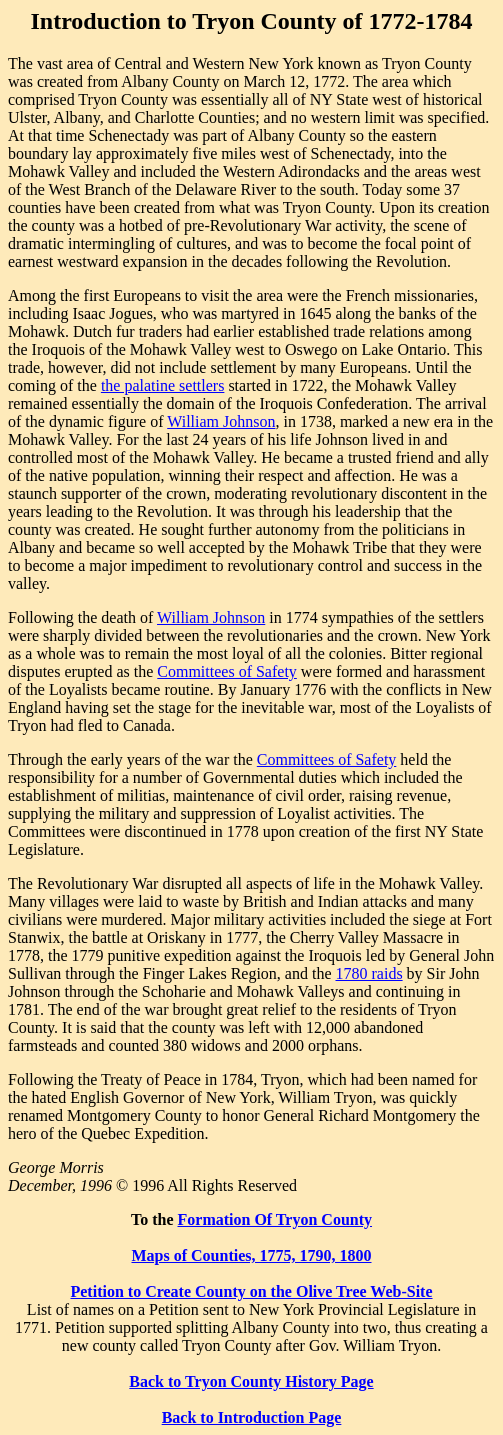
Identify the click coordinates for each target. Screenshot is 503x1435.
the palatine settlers (163, 385)
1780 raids (369, 973)
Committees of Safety (227, 671)
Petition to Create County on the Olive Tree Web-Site (251, 1291)
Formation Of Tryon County (275, 1219)
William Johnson (221, 421)
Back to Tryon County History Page (251, 1381)
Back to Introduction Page (252, 1417)
